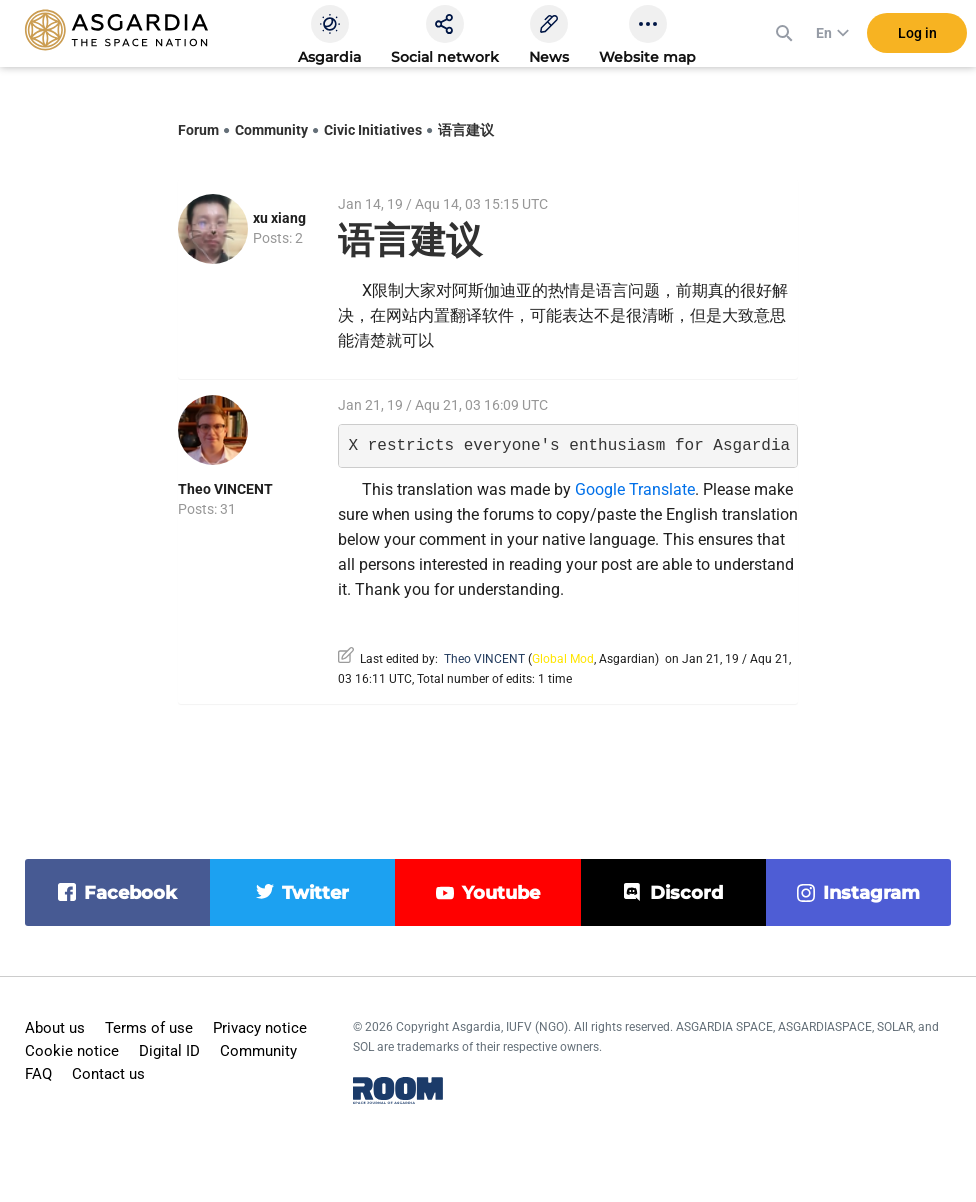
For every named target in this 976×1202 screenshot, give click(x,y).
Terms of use (149, 1028)
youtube (501, 893)
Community (271, 130)
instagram (871, 893)
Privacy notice (260, 1028)
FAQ (38, 1074)
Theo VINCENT (225, 489)
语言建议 (466, 130)
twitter (315, 893)
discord (686, 893)
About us (55, 1028)
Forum (198, 130)
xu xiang (279, 218)
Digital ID (169, 1051)
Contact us (108, 1074)
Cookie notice (72, 1051)
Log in (917, 39)
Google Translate (635, 489)
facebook (130, 893)
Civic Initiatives (373, 130)
